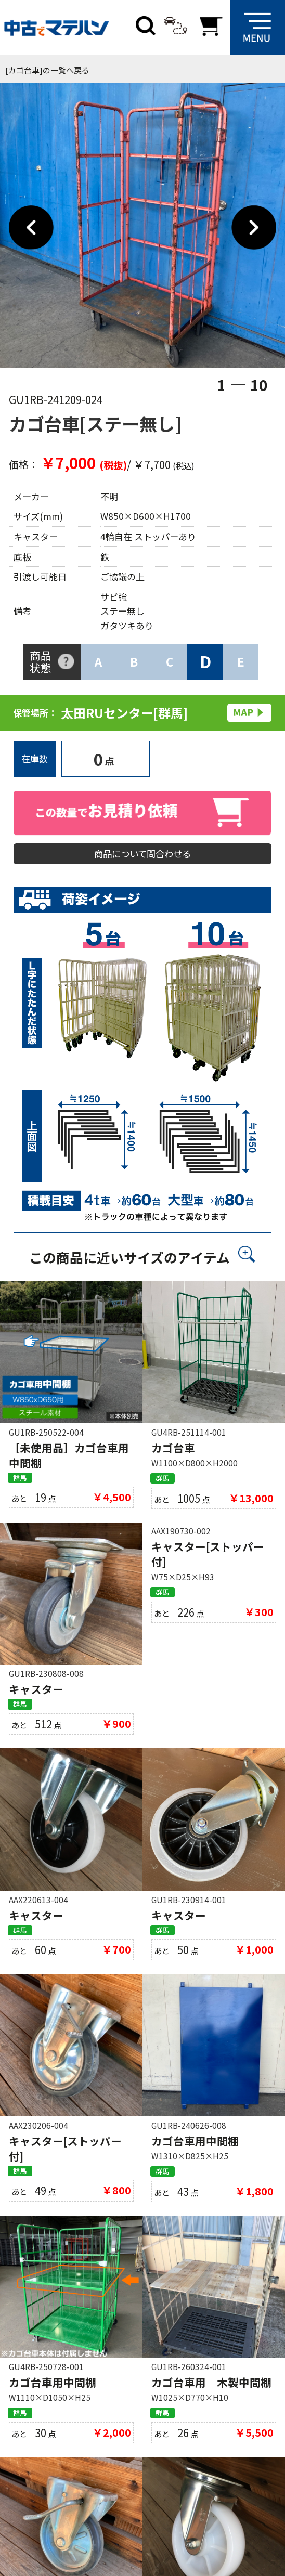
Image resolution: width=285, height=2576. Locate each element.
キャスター (36, 1698)
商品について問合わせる (142, 856)
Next (253, 227)
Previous (31, 227)
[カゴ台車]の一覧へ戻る (47, 69)
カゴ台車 (173, 1453)
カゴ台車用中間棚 (195, 2154)
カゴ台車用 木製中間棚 (211, 2398)
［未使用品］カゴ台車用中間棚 (69, 1461)
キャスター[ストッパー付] (207, 1562)
